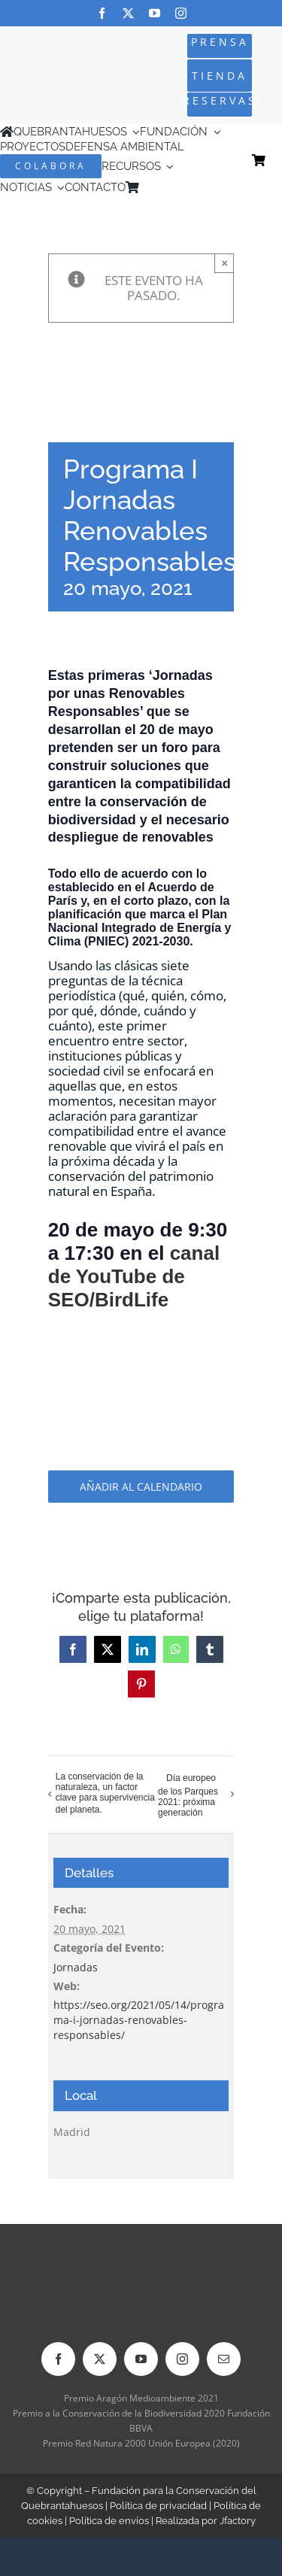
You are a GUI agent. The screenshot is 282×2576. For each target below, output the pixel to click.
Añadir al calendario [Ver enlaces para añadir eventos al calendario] (141, 1486)
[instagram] (180, 13)
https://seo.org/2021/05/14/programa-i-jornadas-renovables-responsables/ (138, 2020)
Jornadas (75, 1967)
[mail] (224, 2359)
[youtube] (154, 13)
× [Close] (224, 262)
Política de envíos (109, 2520)
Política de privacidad (158, 2505)
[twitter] (128, 13)
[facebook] (102, 13)
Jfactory (238, 2520)
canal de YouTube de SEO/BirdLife (134, 1276)
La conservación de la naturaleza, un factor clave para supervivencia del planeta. (105, 1793)
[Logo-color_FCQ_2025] (48, 63)
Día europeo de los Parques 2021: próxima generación (188, 1796)
